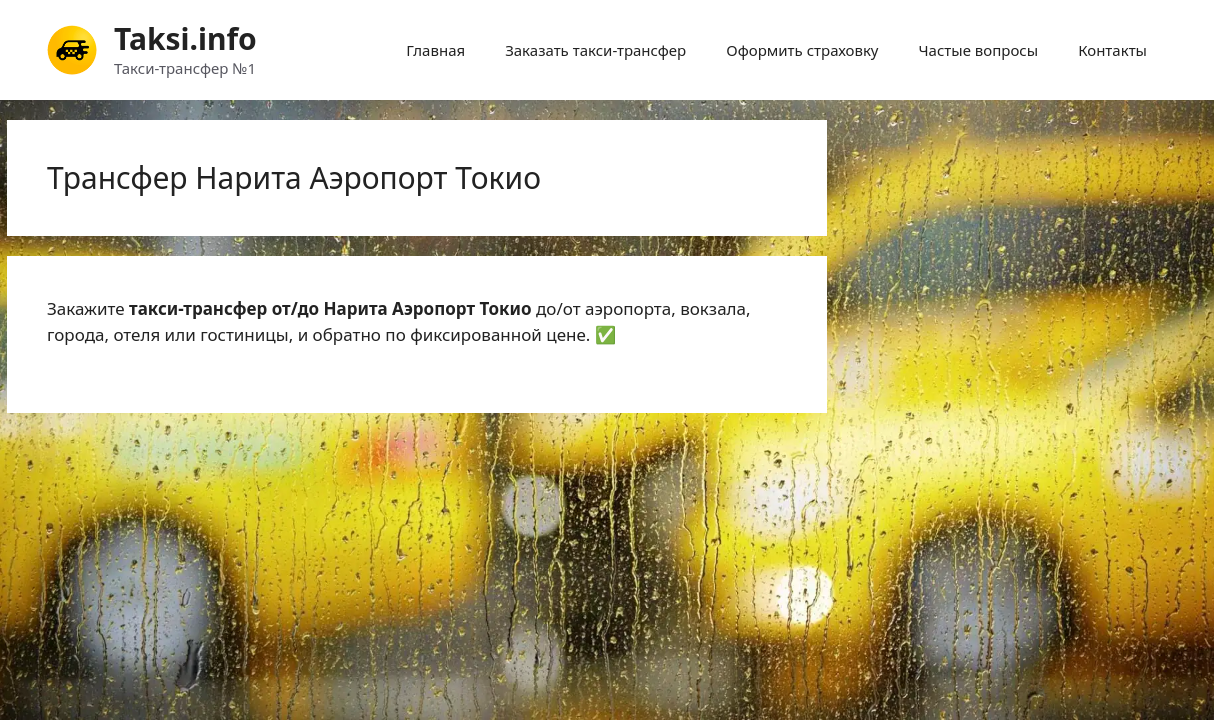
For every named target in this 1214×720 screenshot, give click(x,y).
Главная (435, 50)
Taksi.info (185, 38)
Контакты (1112, 50)
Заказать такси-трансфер (595, 50)
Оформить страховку (802, 50)
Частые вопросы (979, 50)
